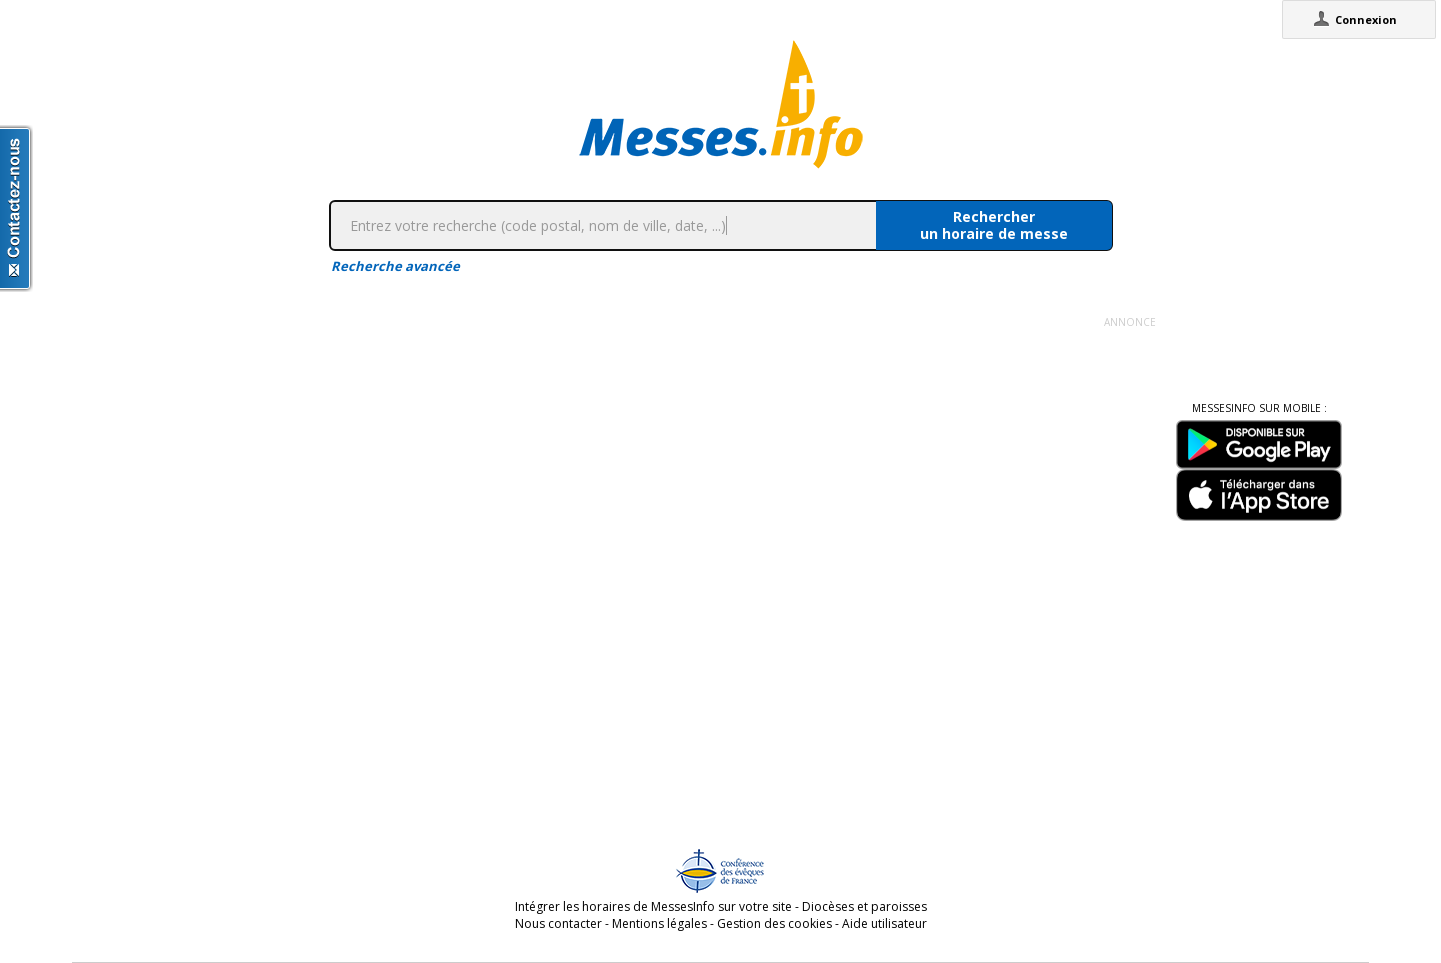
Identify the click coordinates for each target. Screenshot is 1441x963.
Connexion (1366, 19)
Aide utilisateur (884, 923)
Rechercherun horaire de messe (994, 225)
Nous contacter (558, 923)
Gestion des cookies (774, 923)
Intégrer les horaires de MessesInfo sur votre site (653, 906)
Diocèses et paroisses (864, 906)
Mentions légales (659, 923)
